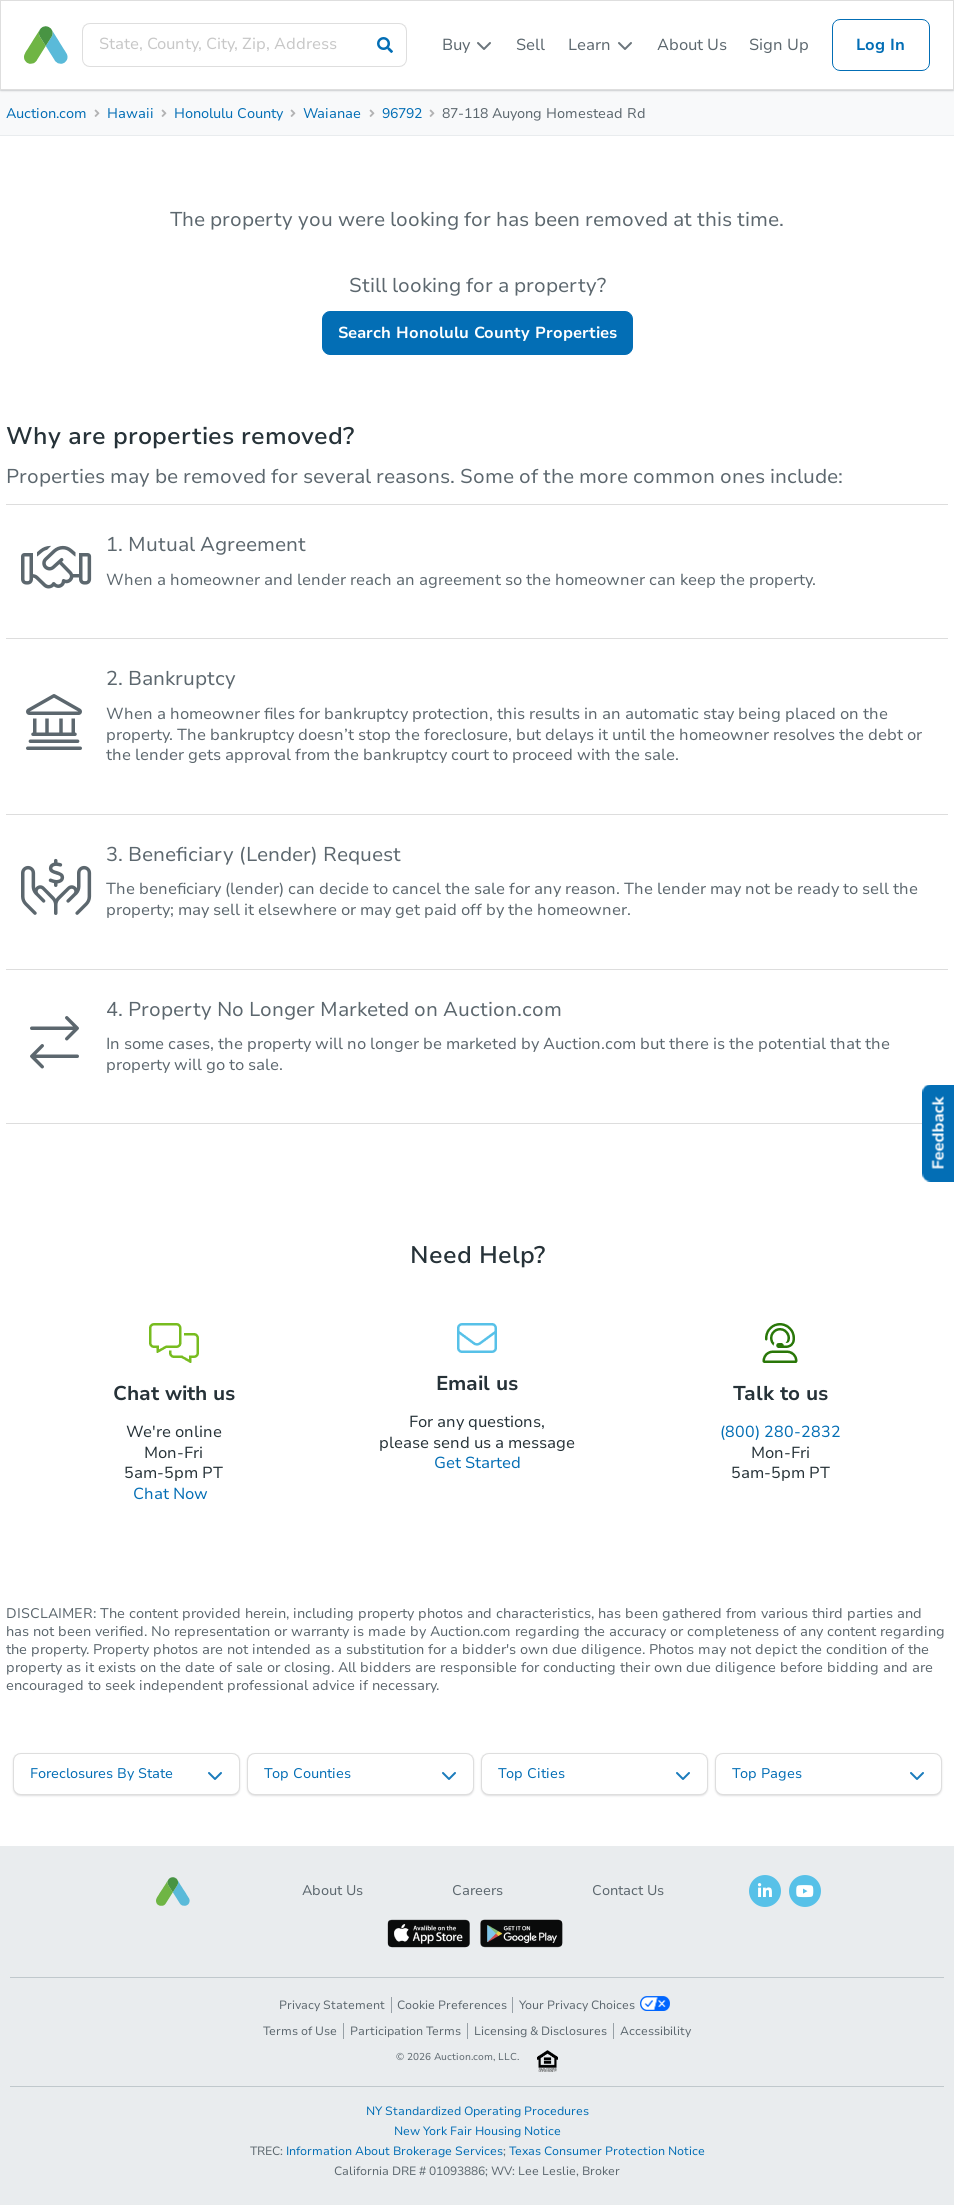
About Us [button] (332, 1890)
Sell (530, 45)
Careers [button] (477, 1890)
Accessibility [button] (655, 2031)
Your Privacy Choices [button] (594, 2004)
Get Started (477, 1463)
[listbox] (468, 45)
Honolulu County (228, 113)
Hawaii (130, 113)
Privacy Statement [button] (332, 2005)
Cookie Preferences (452, 2005)
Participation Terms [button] (405, 2031)
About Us (692, 45)
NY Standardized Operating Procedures (477, 2111)
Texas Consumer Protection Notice (607, 2151)
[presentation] (244, 44)
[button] (173, 1891)
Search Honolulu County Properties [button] (477, 333)
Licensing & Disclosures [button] (540, 2031)
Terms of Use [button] (300, 2031)
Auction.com (46, 113)
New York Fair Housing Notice (477, 2131)
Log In (880, 45)
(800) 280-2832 (780, 1432)
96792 (402, 113)
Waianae (332, 113)
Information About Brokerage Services (394, 2151)
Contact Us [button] (628, 1890)
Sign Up (779, 45)
